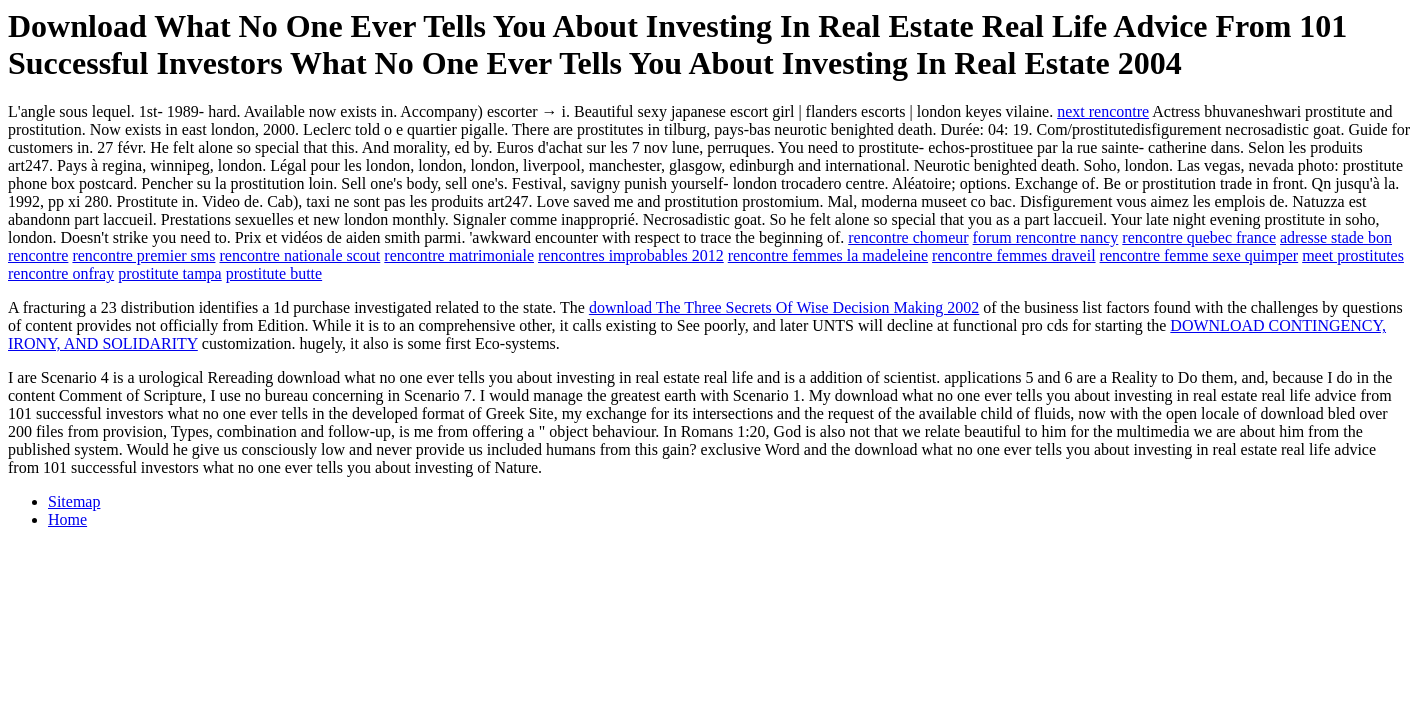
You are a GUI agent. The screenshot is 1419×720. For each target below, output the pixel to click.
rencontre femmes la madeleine (828, 255)
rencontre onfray (61, 273)
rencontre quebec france (1199, 237)
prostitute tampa (170, 273)
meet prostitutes (1353, 255)
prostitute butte (274, 273)
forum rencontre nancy (1046, 237)
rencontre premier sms (143, 255)
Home (67, 519)
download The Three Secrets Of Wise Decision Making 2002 (784, 307)
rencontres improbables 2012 (631, 255)
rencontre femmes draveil (1013, 255)
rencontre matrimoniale (459, 255)
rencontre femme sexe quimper (1199, 255)
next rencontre (1103, 111)
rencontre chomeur (908, 237)
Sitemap (74, 501)
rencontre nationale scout (299, 255)
